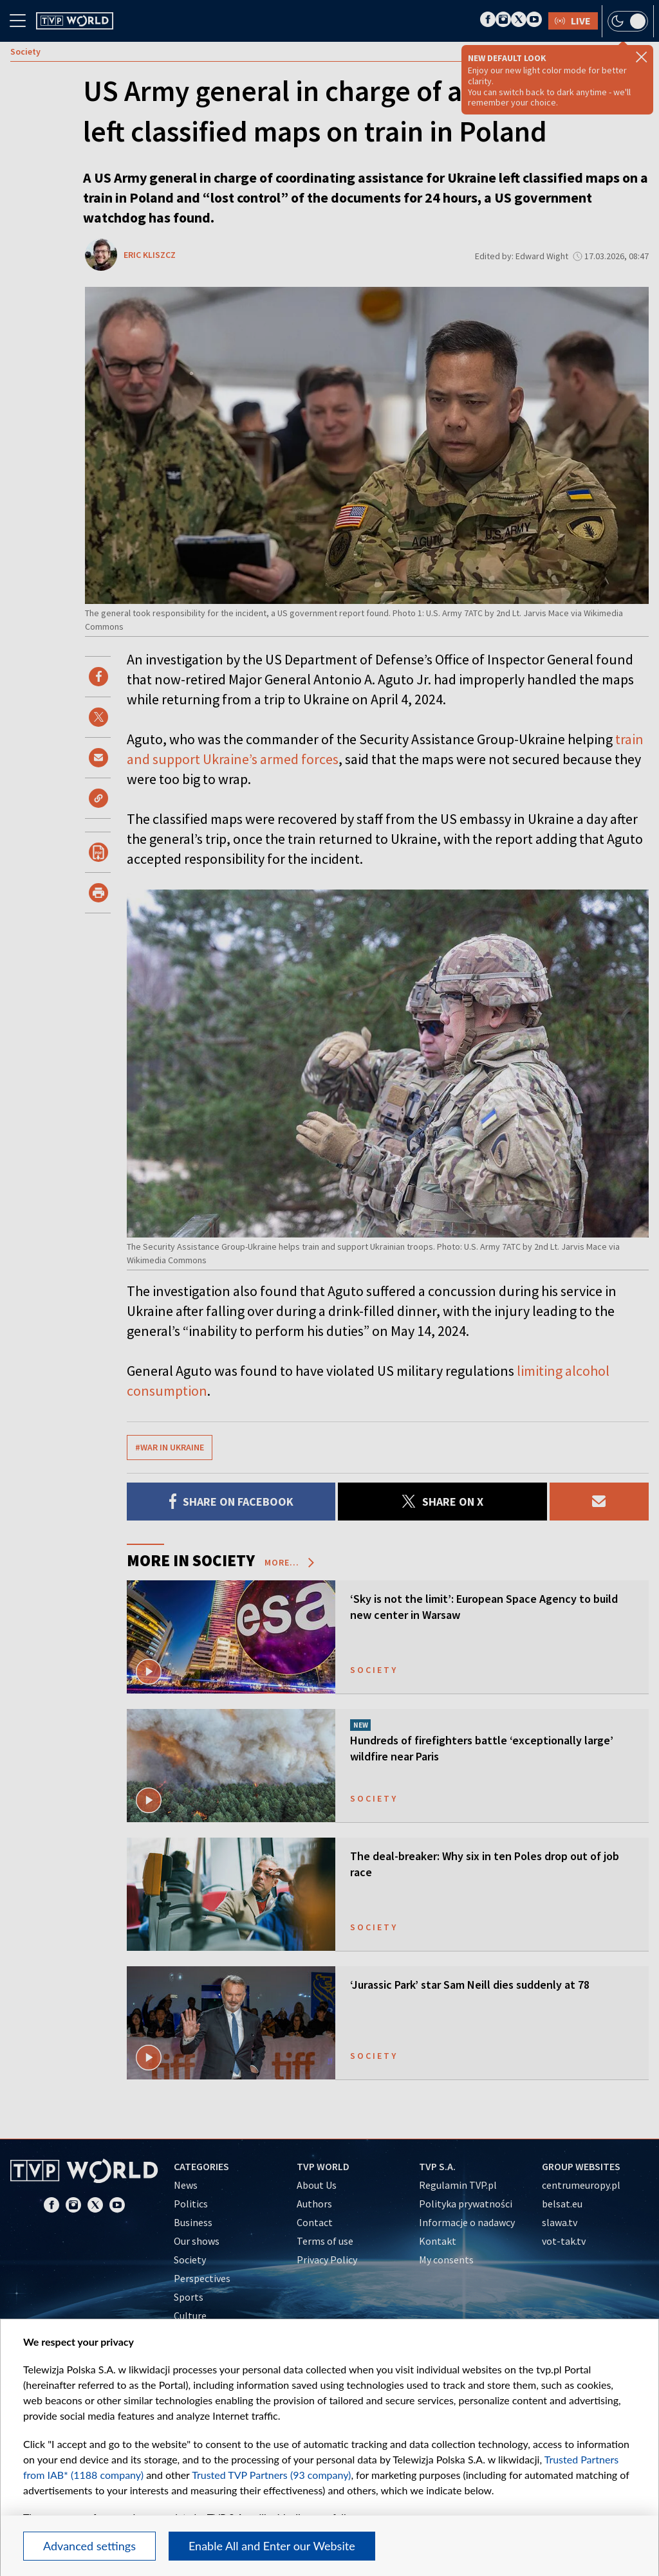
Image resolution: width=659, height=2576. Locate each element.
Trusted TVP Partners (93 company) (271, 2475)
